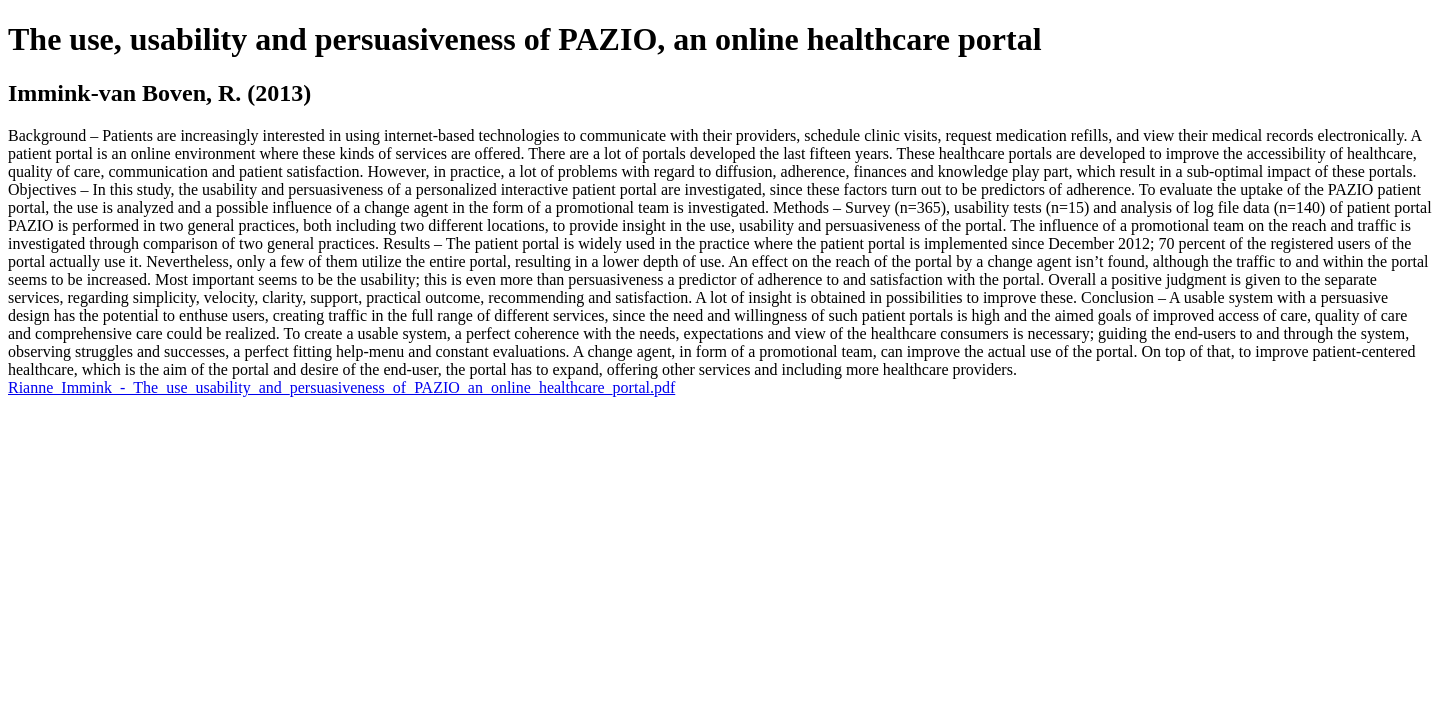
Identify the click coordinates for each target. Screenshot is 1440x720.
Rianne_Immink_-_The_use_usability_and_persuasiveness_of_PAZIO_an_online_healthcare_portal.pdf (341, 387)
